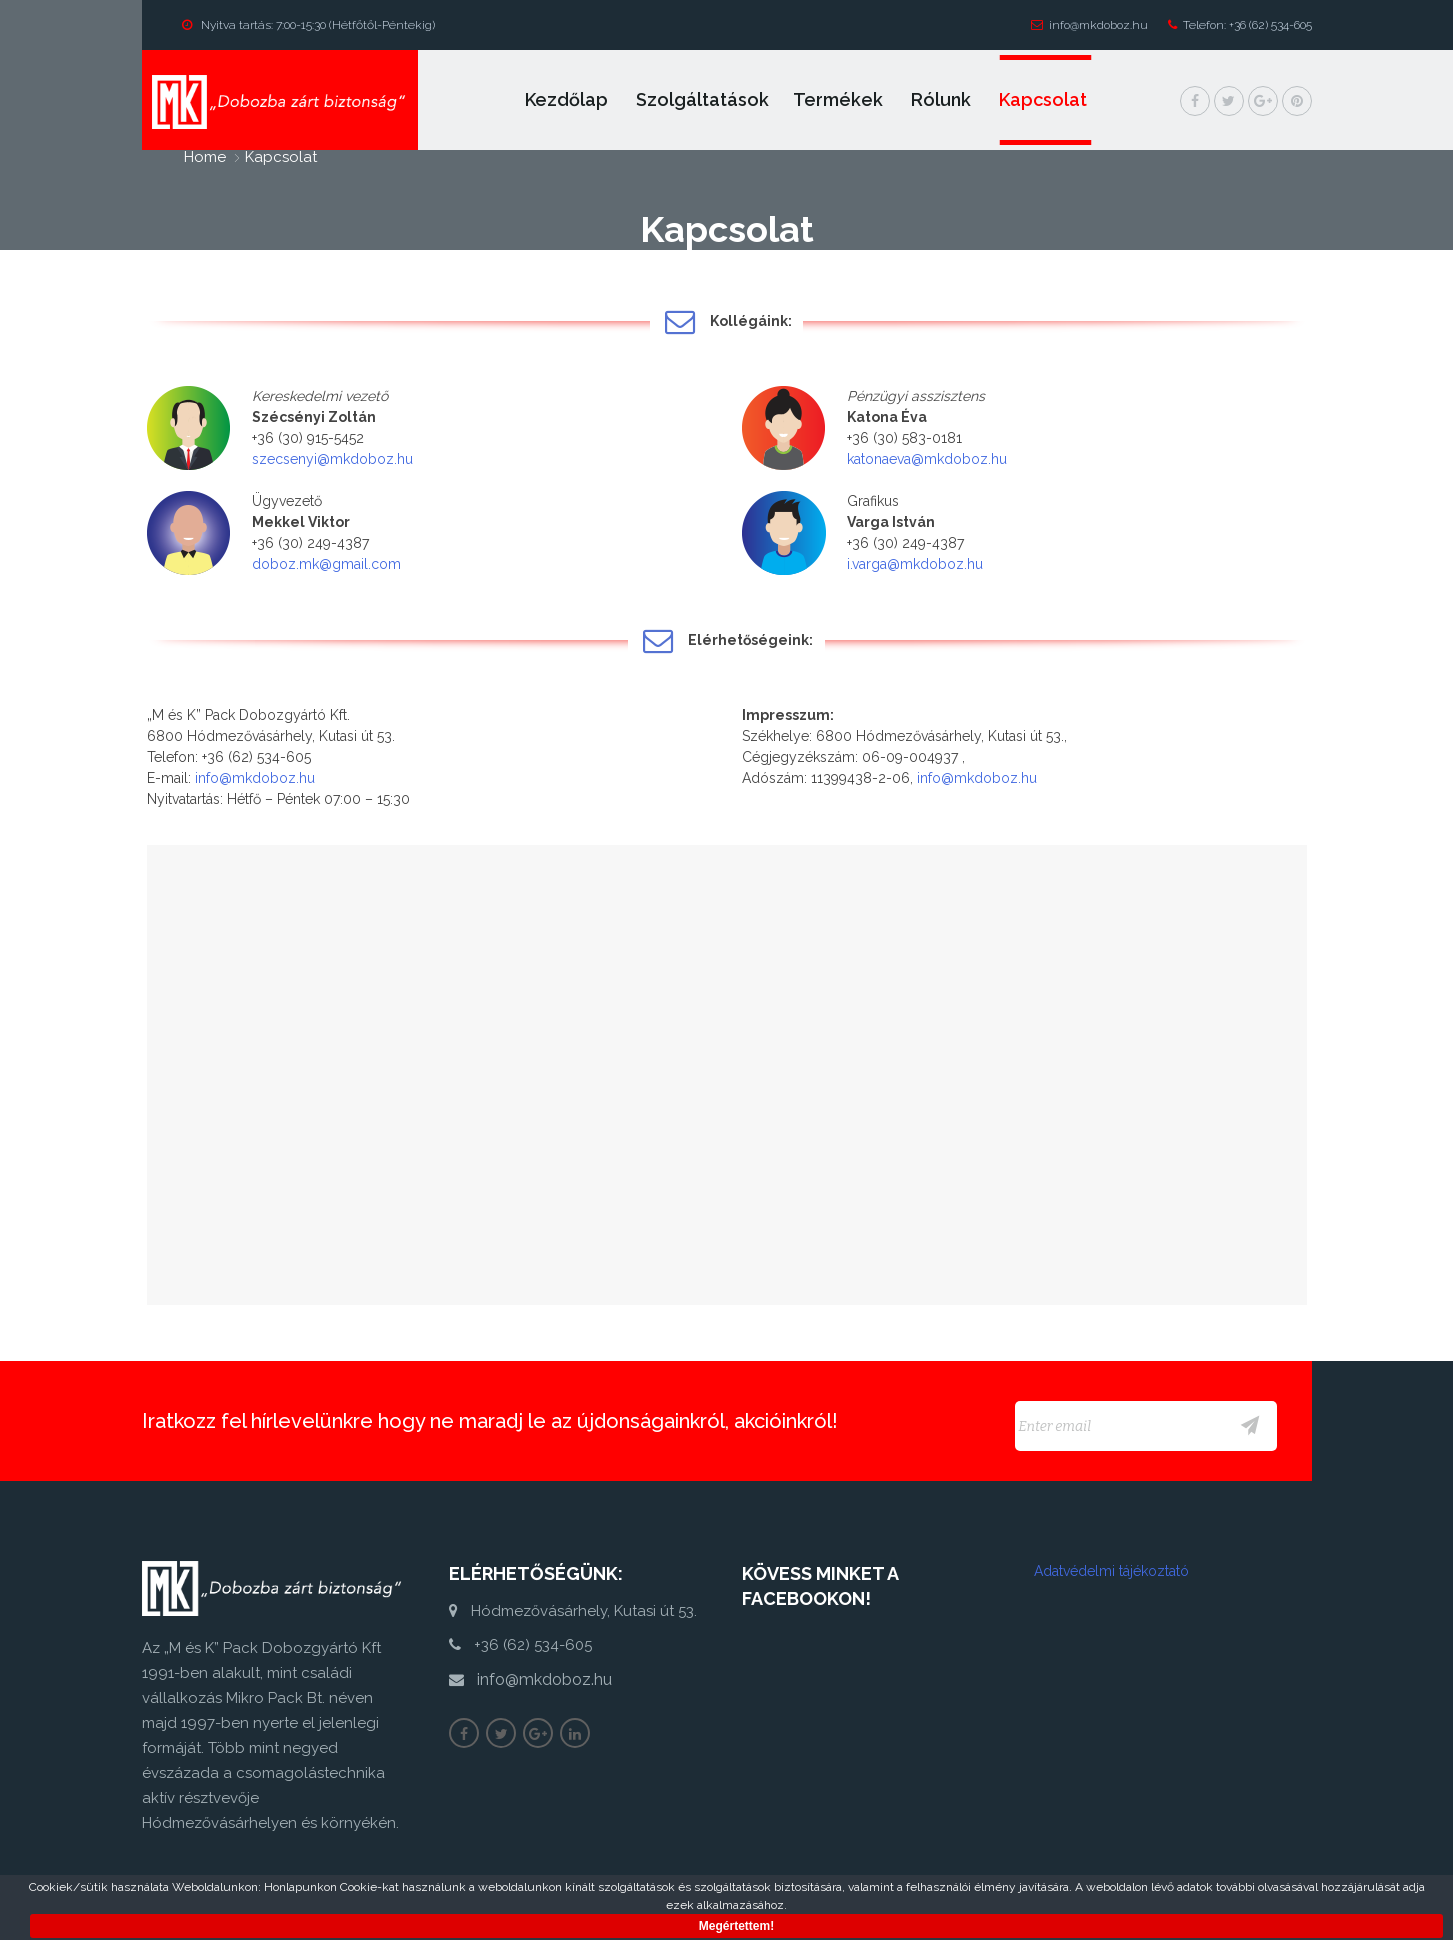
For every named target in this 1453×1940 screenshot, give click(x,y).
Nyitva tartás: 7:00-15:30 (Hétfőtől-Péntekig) (308, 25)
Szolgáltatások (702, 99)
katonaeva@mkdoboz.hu (927, 459)
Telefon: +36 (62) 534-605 (1240, 25)
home (205, 157)
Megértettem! (736, 1926)
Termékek (840, 99)
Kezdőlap (568, 99)
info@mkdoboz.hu (1089, 25)
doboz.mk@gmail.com (326, 564)
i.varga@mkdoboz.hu (915, 564)
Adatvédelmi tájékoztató (1111, 1571)
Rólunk (943, 99)
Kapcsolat (1045, 99)
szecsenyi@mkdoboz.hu (332, 459)
